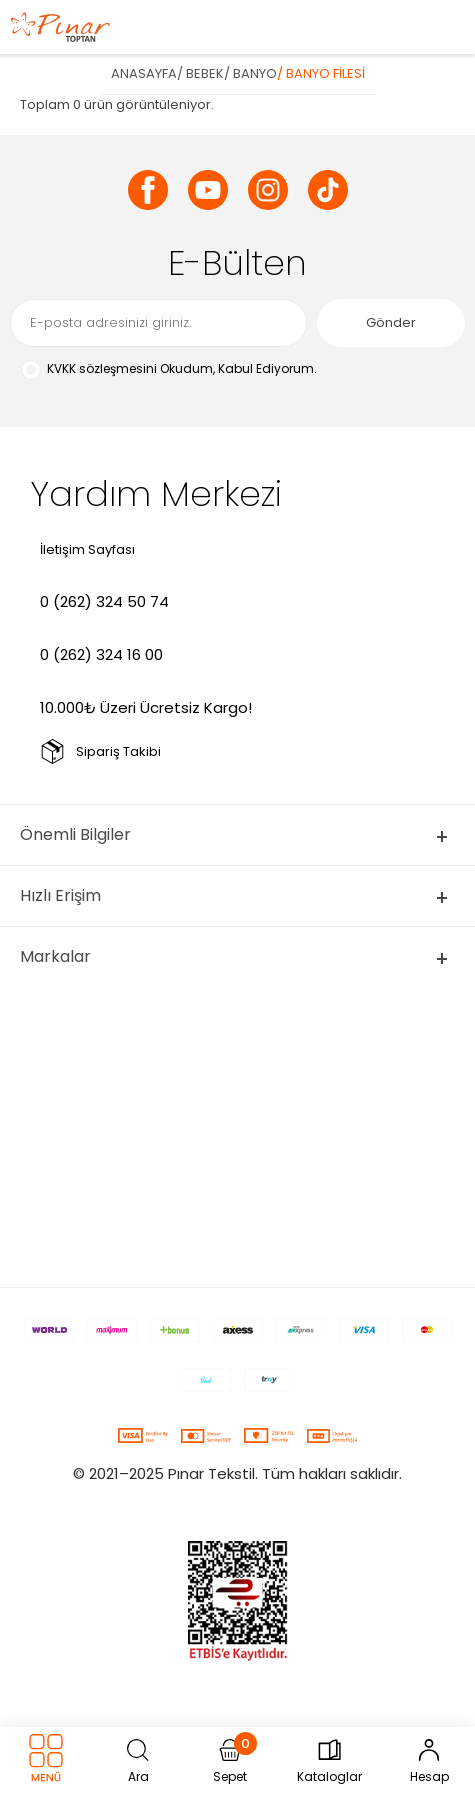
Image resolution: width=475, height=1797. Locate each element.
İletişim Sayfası (87, 549)
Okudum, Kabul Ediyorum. (168, 369)
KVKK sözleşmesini (102, 368)
